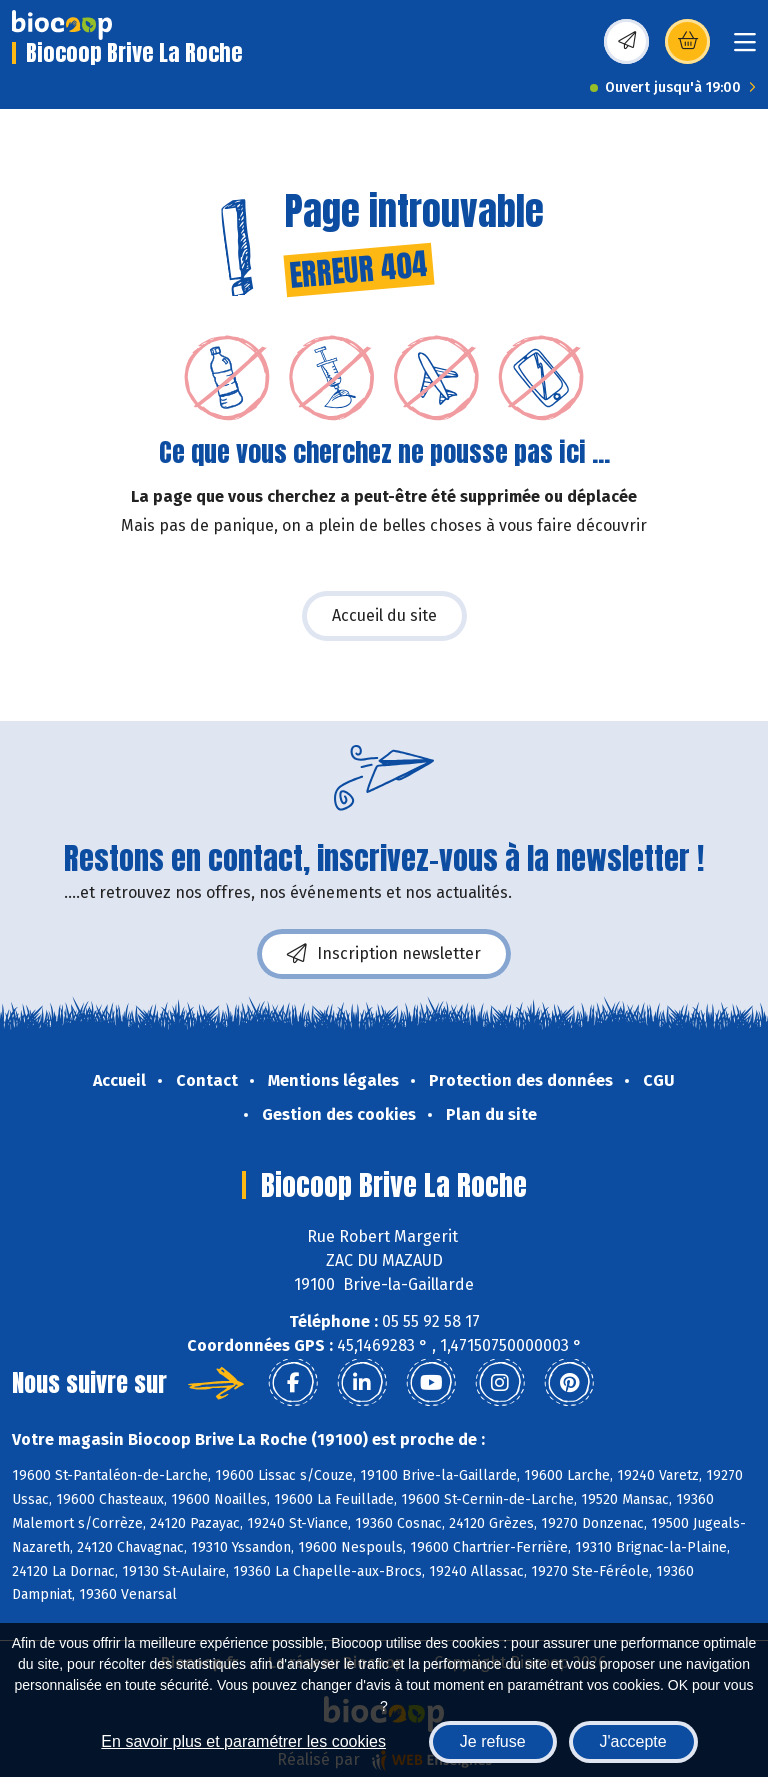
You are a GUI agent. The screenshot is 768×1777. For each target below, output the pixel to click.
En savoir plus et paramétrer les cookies (243, 1741)
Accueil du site (384, 615)
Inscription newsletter (384, 954)
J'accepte (633, 1741)
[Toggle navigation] (745, 48)
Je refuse (493, 1741)
